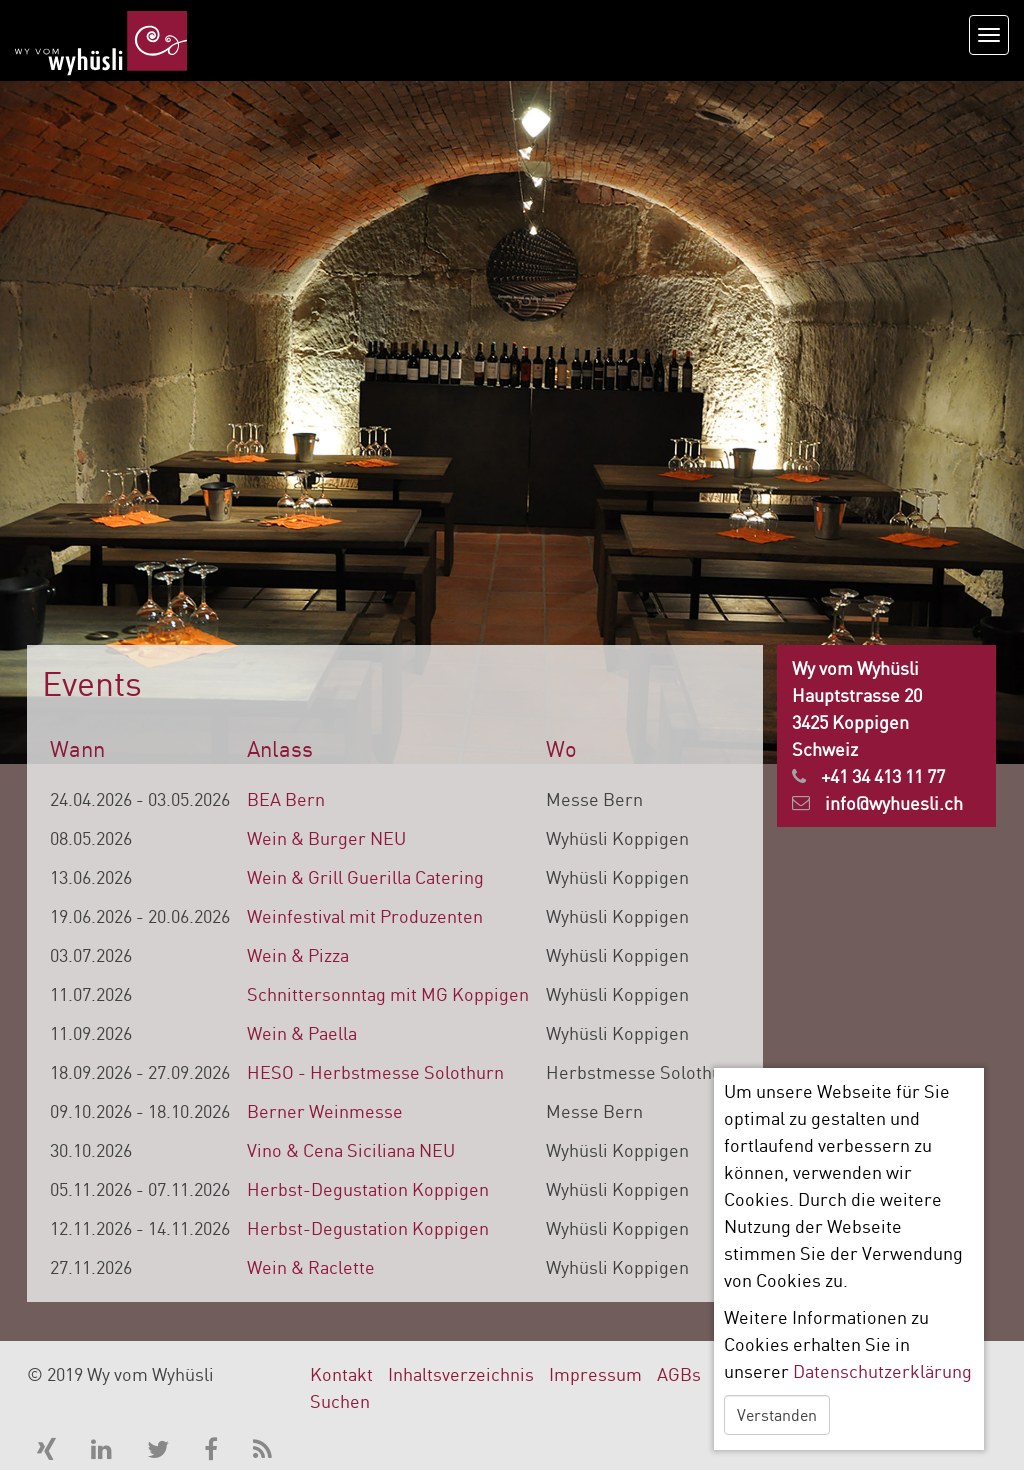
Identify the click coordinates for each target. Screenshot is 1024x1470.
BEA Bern (286, 799)
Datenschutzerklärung (882, 1371)
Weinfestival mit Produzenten (365, 916)
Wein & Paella (302, 1033)
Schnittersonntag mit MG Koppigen (388, 994)
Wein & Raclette (311, 1267)
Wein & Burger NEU (326, 838)
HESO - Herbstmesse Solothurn (375, 1072)
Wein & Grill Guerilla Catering (365, 877)
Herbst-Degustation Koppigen (368, 1189)
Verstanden (777, 1415)
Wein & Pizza (298, 955)
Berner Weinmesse (325, 1111)
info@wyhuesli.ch (894, 803)
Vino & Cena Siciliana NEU (351, 1150)
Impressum (595, 1374)
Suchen (340, 1401)
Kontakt (341, 1374)
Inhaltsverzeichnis (461, 1374)
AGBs (679, 1374)
